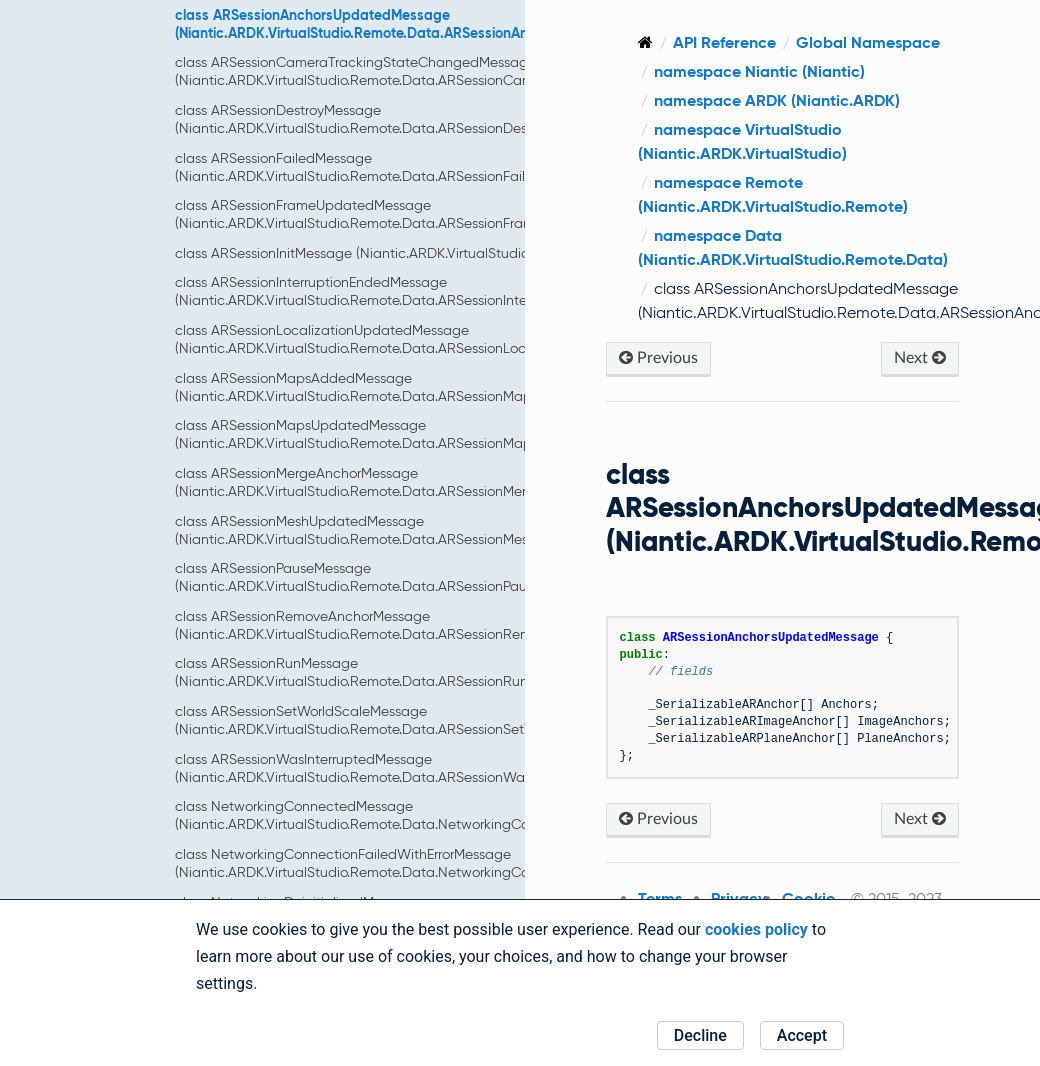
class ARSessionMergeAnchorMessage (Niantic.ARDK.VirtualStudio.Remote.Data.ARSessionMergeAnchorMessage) (412, 482)
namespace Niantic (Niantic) (759, 71)
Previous (658, 357)
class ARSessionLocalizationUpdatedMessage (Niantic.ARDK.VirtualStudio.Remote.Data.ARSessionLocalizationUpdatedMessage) (437, 339)
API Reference (724, 42)
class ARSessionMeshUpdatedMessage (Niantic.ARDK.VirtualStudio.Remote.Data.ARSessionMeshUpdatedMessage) (415, 530)
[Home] (645, 42)
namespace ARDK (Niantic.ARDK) (777, 100)
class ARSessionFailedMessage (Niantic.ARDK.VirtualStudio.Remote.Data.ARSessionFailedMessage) (389, 167)
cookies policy (756, 929)
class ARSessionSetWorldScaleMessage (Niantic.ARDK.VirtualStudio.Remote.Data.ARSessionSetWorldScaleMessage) (416, 720)
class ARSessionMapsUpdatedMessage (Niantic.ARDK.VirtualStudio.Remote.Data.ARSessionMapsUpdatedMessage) (416, 434)
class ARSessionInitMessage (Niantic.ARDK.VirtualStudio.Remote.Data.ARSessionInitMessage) (469, 253)
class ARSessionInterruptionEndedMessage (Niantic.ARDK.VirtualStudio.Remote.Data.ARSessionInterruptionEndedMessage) (426, 291)
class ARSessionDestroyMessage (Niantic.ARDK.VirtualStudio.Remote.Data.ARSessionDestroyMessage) (393, 119)
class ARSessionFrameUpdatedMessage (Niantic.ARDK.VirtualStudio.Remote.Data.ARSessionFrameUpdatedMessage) (418, 214)
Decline (700, 1035)
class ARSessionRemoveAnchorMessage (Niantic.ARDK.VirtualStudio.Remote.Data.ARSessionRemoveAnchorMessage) (418, 625)
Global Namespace (868, 42)
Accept (802, 1035)
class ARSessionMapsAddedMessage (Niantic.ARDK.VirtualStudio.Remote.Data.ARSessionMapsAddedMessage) (409, 387)
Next (920, 357)
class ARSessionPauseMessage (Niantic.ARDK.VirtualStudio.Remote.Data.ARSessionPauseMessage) (388, 577)
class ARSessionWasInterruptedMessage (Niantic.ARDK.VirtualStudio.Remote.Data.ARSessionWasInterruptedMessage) (419, 768)
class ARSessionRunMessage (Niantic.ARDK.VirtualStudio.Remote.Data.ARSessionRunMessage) (382, 672)
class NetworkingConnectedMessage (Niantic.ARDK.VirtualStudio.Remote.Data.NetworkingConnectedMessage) (409, 815)
